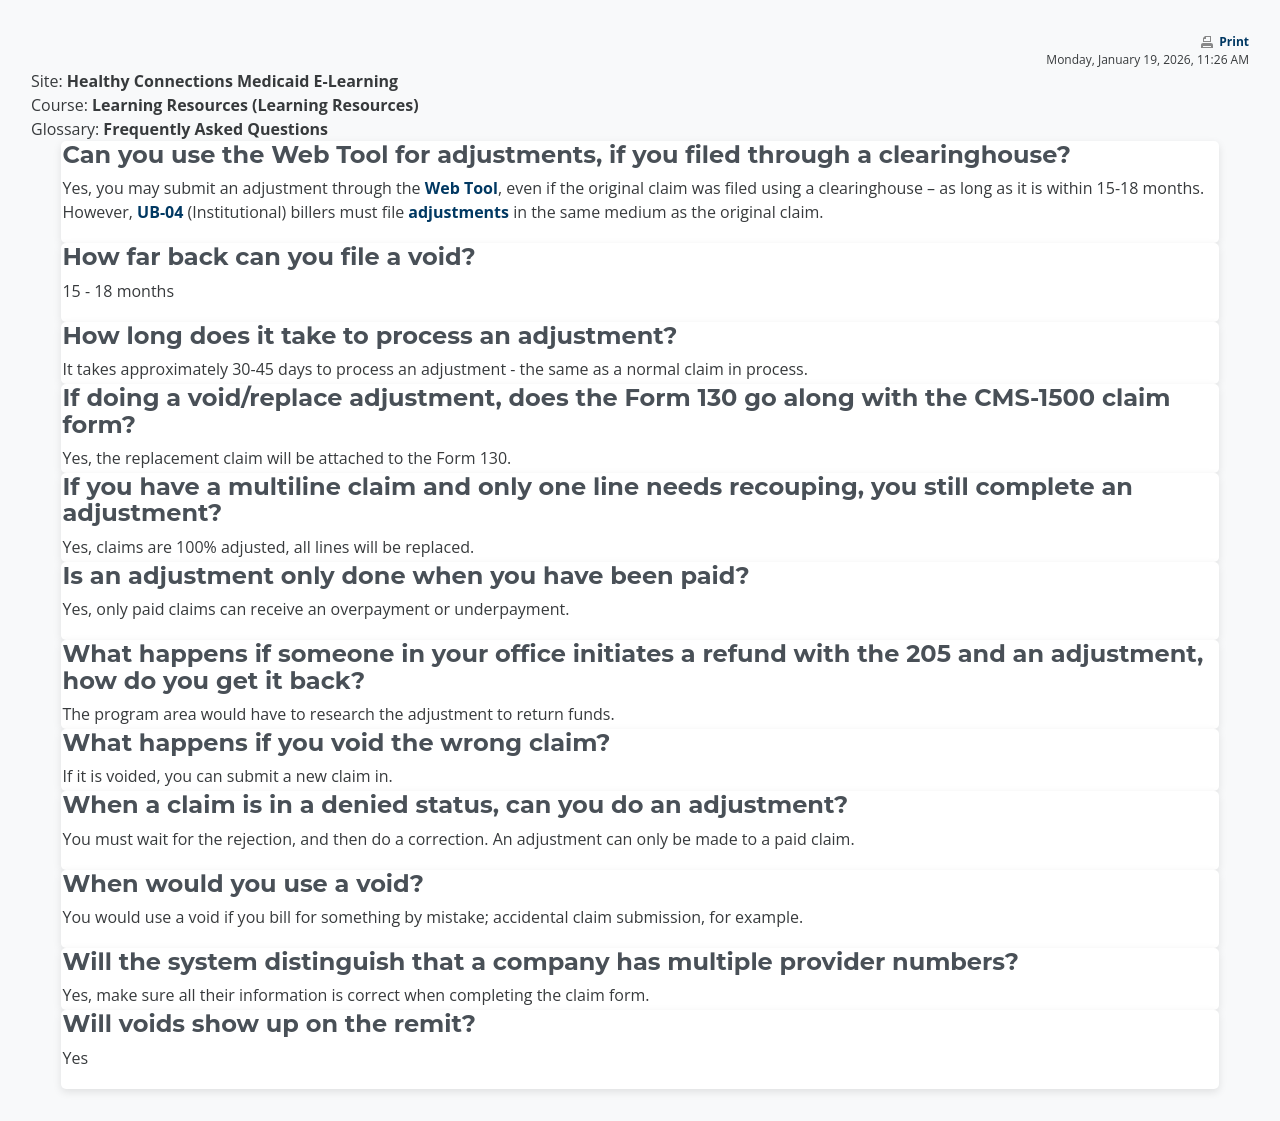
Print (1234, 41)
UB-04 (160, 212)
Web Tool (461, 188)
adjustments (458, 212)
